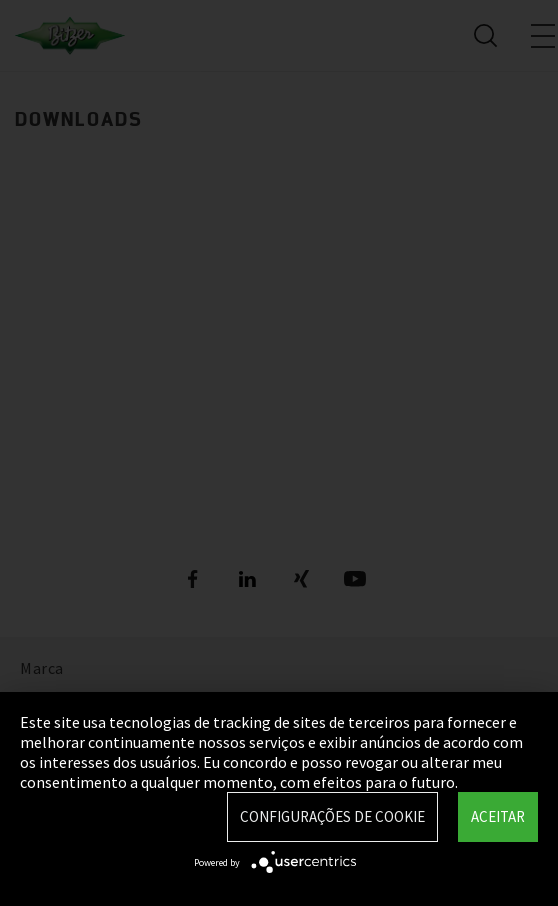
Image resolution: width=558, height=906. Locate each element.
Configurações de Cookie (332, 816)
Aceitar (498, 816)
